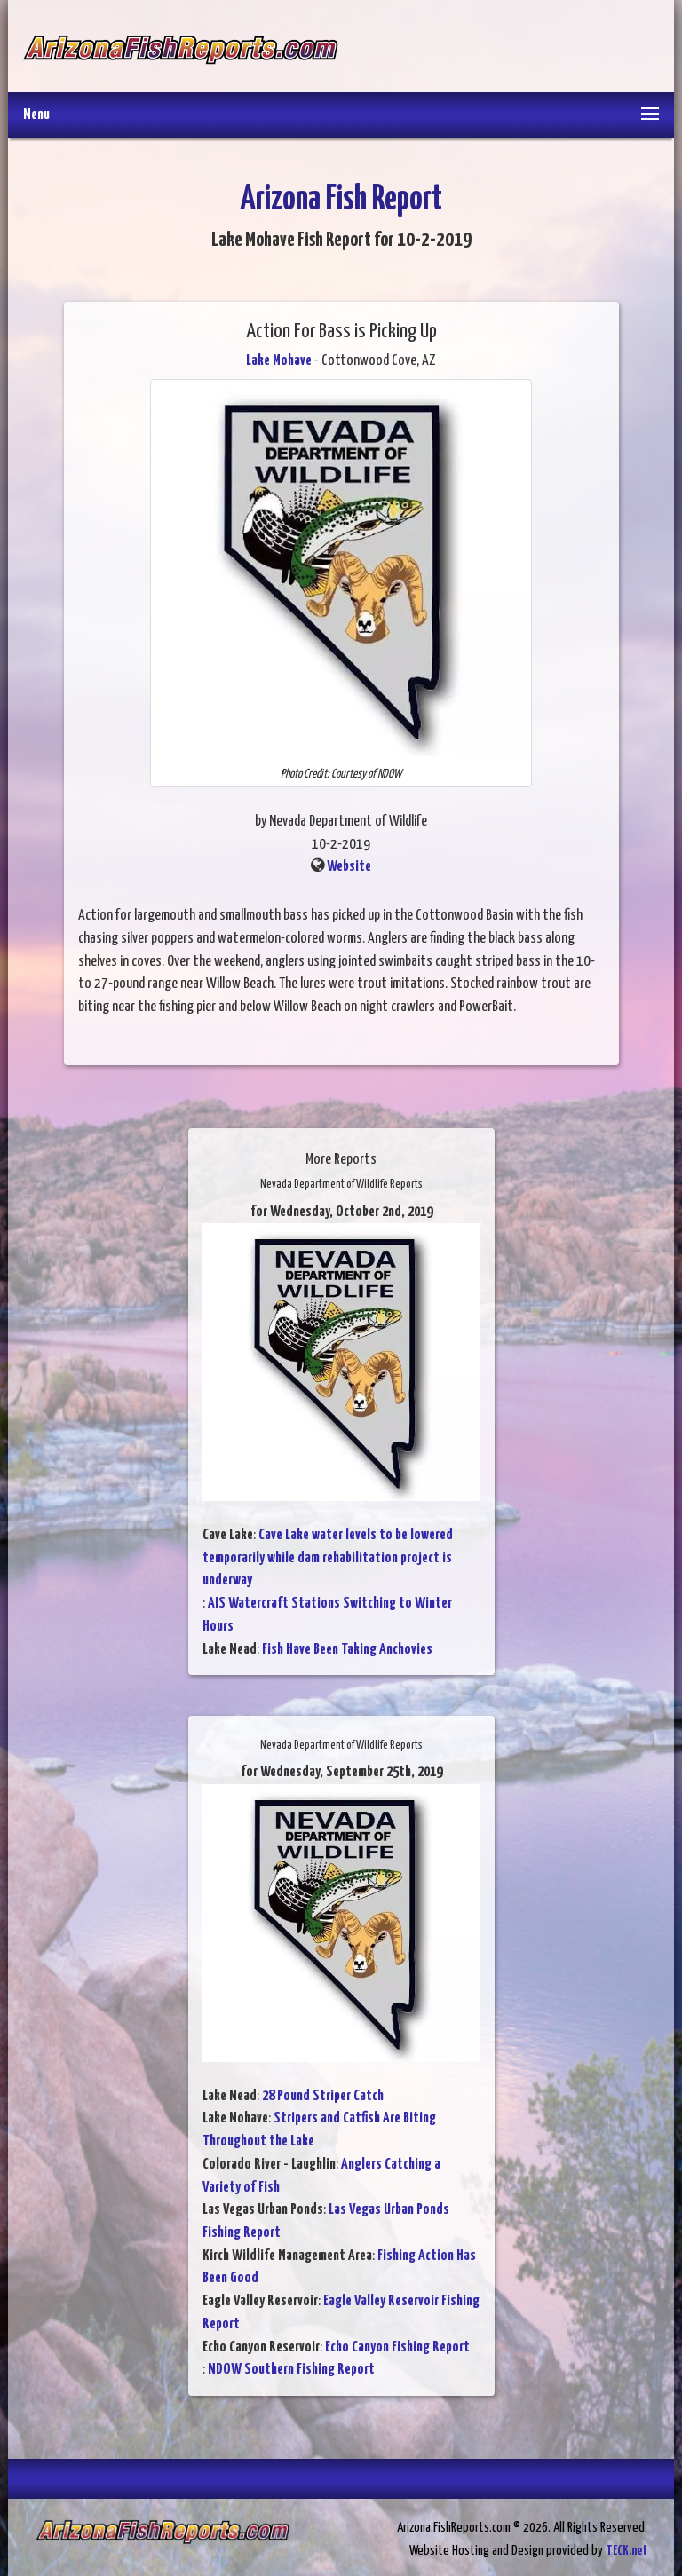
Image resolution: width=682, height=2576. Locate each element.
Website (349, 866)
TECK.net (626, 2550)
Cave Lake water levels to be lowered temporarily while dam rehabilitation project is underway (327, 1558)
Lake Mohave (279, 360)
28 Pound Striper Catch (323, 2096)
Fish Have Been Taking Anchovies (347, 1649)
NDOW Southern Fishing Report (291, 2369)
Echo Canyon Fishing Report (397, 2347)
